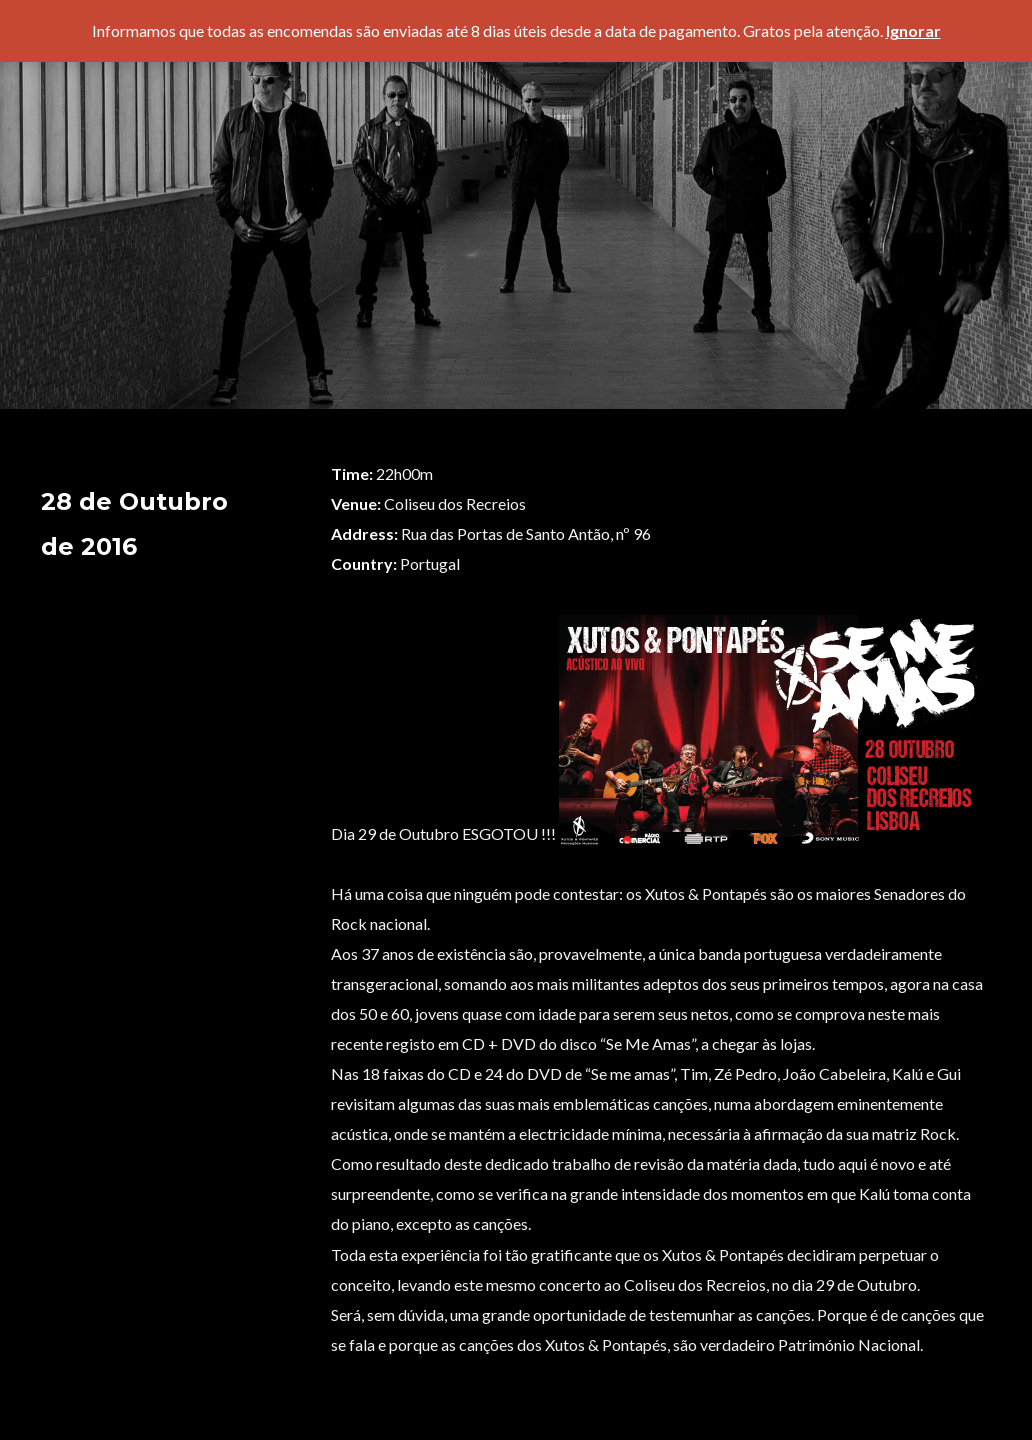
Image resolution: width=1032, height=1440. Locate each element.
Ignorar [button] (913, 30)
